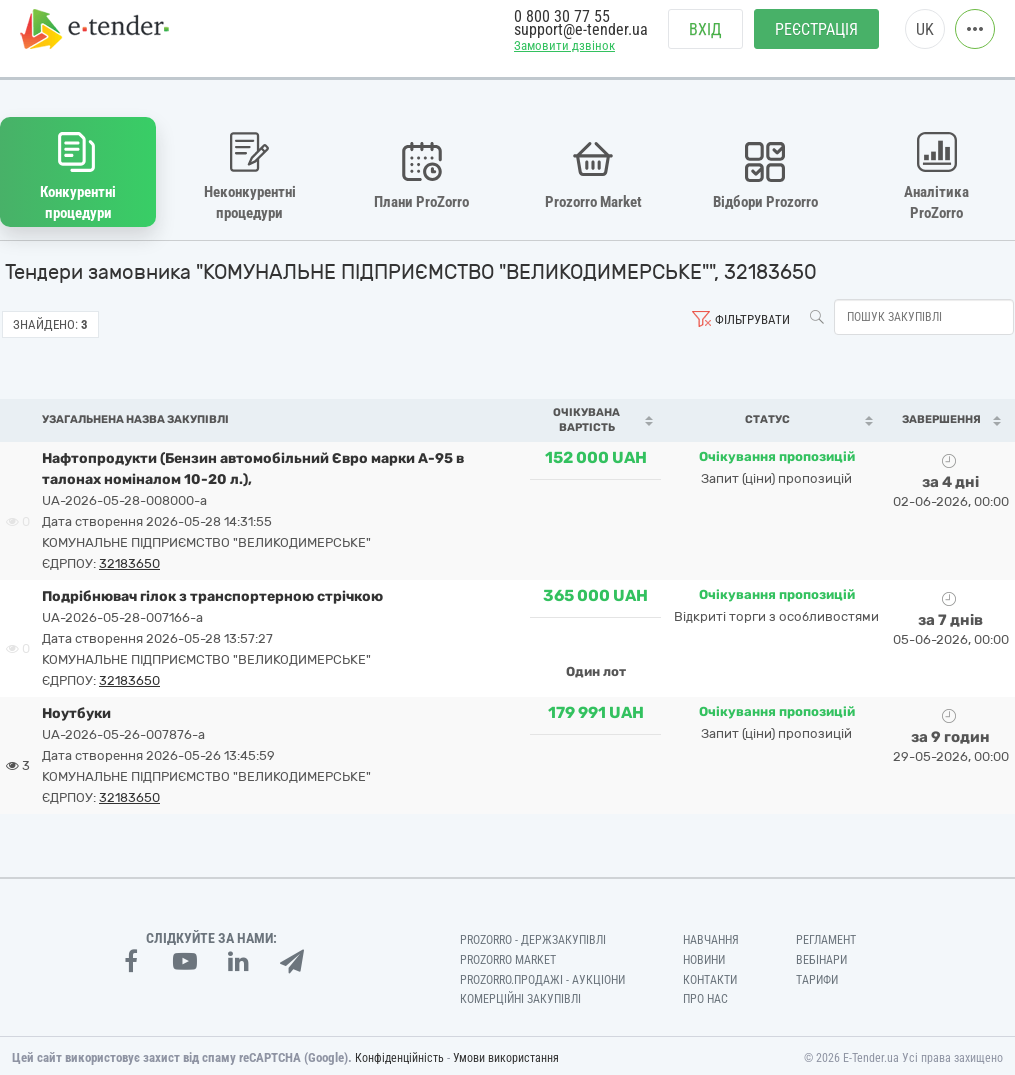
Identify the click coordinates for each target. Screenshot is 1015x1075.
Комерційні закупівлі (520, 995)
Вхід (705, 40)
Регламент (826, 935)
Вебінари (821, 955)
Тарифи (817, 975)
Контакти (710, 975)
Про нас (705, 995)
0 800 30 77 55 (562, 27)
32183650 (129, 558)
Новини (704, 955)
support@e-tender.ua (581, 40)
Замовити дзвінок (564, 56)
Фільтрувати (752, 314)
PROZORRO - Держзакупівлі (533, 935)
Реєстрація (816, 40)
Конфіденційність (399, 1054)
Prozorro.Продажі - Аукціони (542, 975)
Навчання (711, 935)
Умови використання (506, 1054)
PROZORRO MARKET (508, 955)
